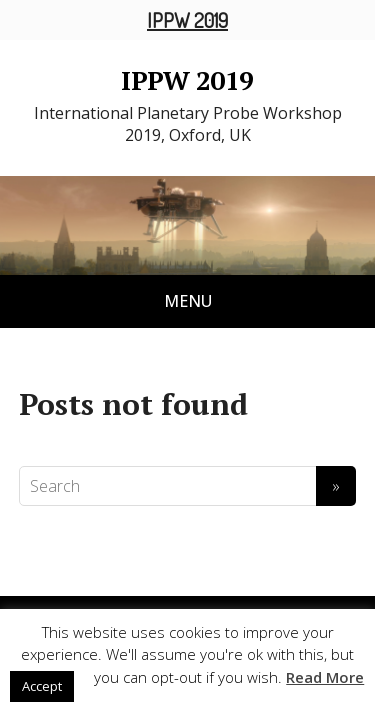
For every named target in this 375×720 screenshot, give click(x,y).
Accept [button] (42, 686)
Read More (325, 677)
